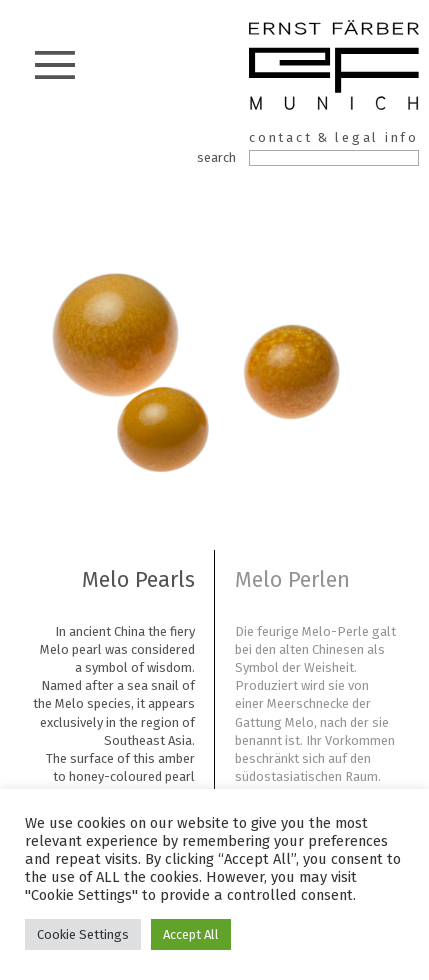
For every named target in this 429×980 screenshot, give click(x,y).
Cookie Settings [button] (83, 934)
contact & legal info (334, 137)
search (216, 157)
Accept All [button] (191, 934)
